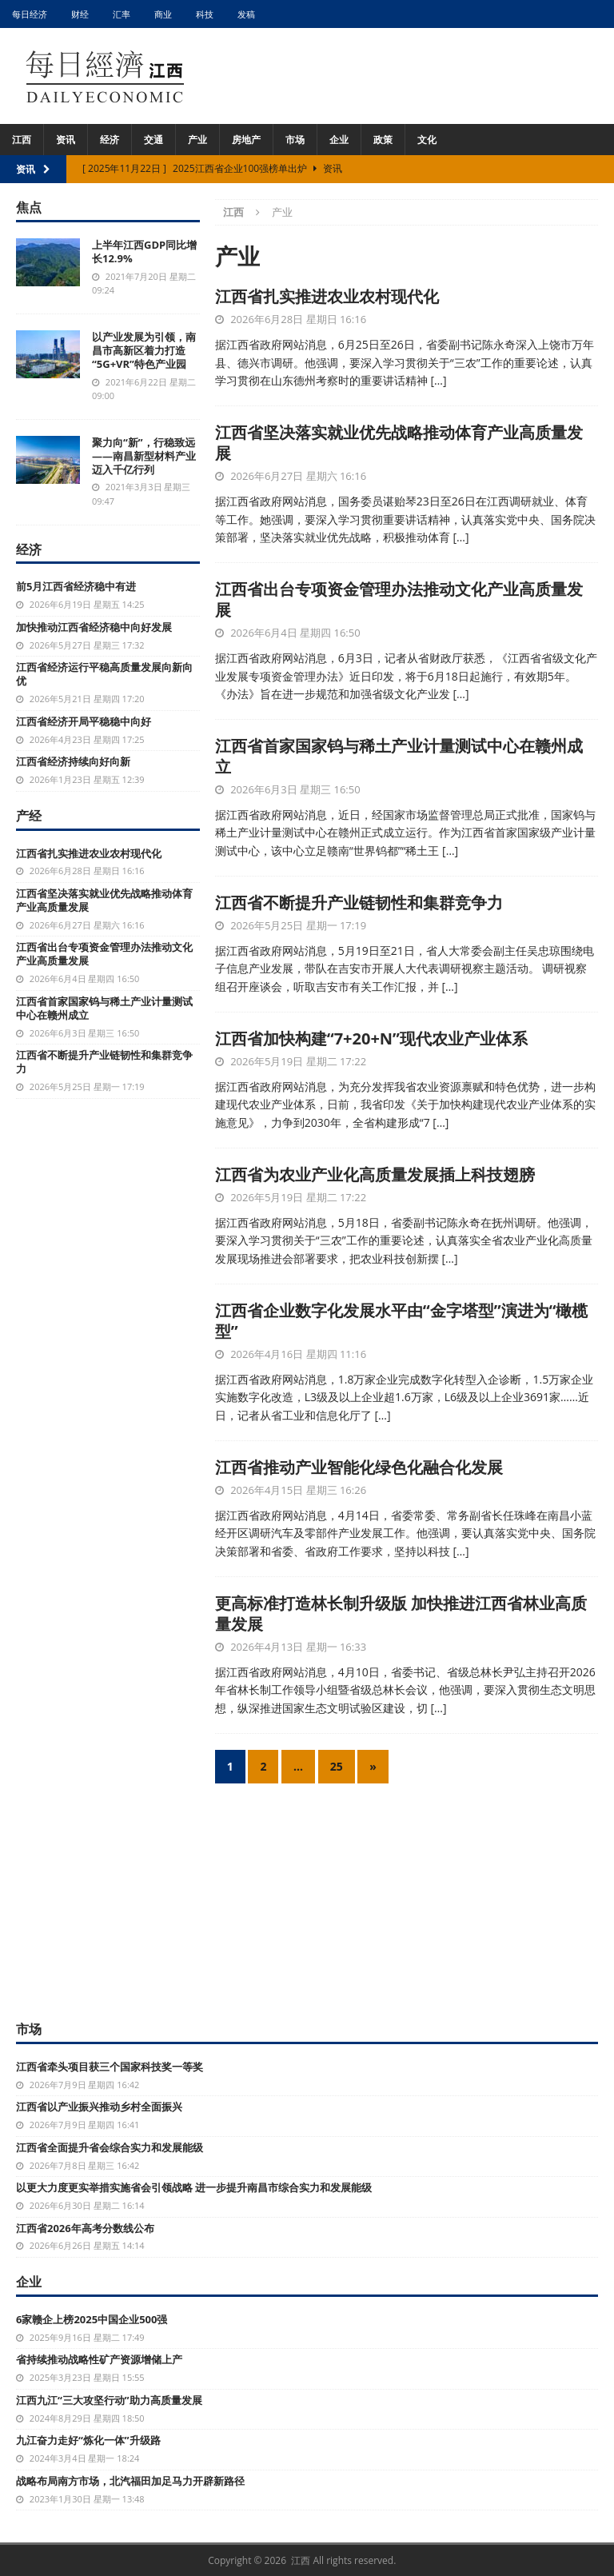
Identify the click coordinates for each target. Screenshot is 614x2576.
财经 (80, 14)
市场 (295, 139)
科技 (204, 14)
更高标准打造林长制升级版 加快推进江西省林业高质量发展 (401, 1613)
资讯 (65, 139)
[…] (438, 380)
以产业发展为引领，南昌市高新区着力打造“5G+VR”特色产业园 (144, 350)
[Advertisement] (307, 1899)
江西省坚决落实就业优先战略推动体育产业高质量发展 (399, 442)
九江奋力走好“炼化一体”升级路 (88, 2440)
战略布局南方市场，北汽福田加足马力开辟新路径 (130, 2481)
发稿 (246, 14)
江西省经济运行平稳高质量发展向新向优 (104, 674)
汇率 (121, 14)
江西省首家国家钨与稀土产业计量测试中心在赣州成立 (399, 756)
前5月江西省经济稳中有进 (76, 586)
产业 (197, 139)
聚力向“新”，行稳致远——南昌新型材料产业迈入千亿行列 (144, 456)
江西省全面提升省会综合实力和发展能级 (109, 2147)
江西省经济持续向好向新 (73, 761)
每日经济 (29, 14)
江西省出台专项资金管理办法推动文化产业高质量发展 (399, 599)
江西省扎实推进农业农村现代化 (327, 296)
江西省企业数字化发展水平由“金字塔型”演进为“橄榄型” (401, 1321)
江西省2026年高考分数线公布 (85, 2228)
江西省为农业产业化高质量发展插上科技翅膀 (375, 1174)
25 (336, 1766)
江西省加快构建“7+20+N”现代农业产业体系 (371, 1038)
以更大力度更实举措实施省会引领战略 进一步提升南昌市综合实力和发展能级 (194, 2187)
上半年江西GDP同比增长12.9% (144, 252)
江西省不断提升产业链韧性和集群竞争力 (359, 902)
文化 (427, 139)
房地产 (246, 139)
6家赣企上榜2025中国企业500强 (91, 2319)
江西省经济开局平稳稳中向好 (83, 721)
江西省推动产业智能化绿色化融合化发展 (359, 1467)
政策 (383, 139)
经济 (109, 139)
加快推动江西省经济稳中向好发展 (94, 627)
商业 (163, 14)
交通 (153, 139)
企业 (339, 139)
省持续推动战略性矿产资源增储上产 (99, 2359)
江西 (21, 139)
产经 (29, 816)
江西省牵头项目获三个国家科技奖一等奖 (109, 2066)
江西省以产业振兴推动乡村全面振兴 (99, 2106)
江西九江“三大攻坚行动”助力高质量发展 (109, 2400)
